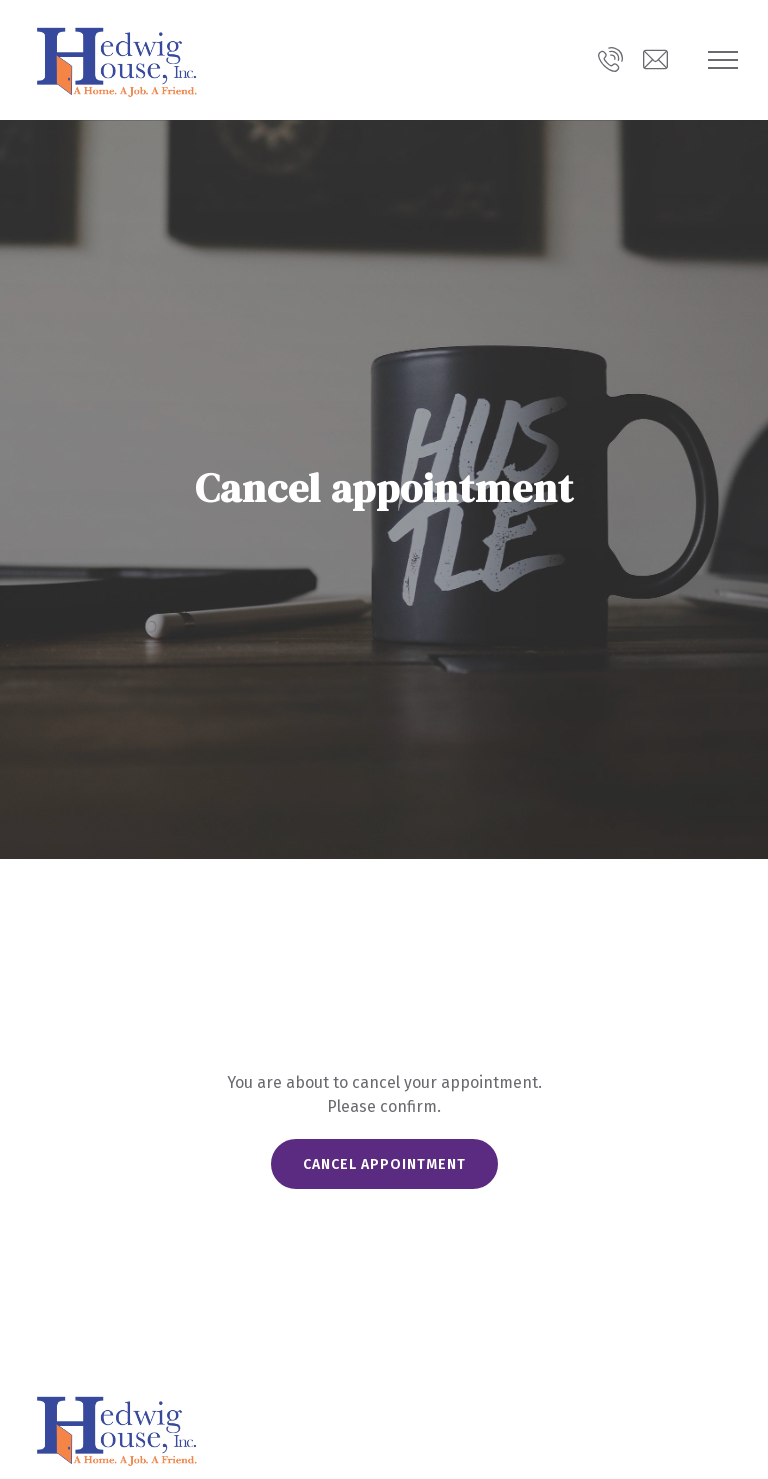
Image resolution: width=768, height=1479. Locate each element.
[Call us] (610, 59)
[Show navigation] (723, 60)
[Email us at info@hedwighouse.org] (655, 59)
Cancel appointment (384, 1164)
